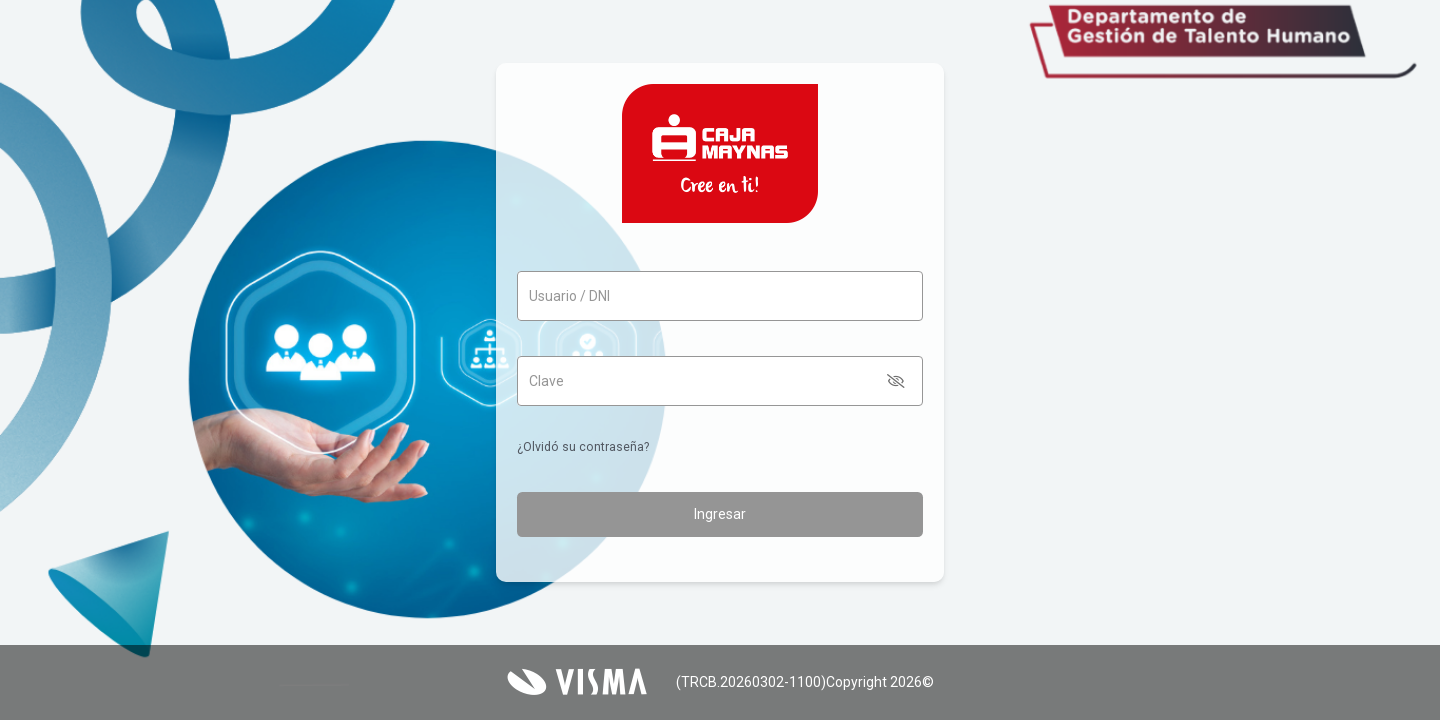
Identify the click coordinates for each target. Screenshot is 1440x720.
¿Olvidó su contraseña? (583, 447)
